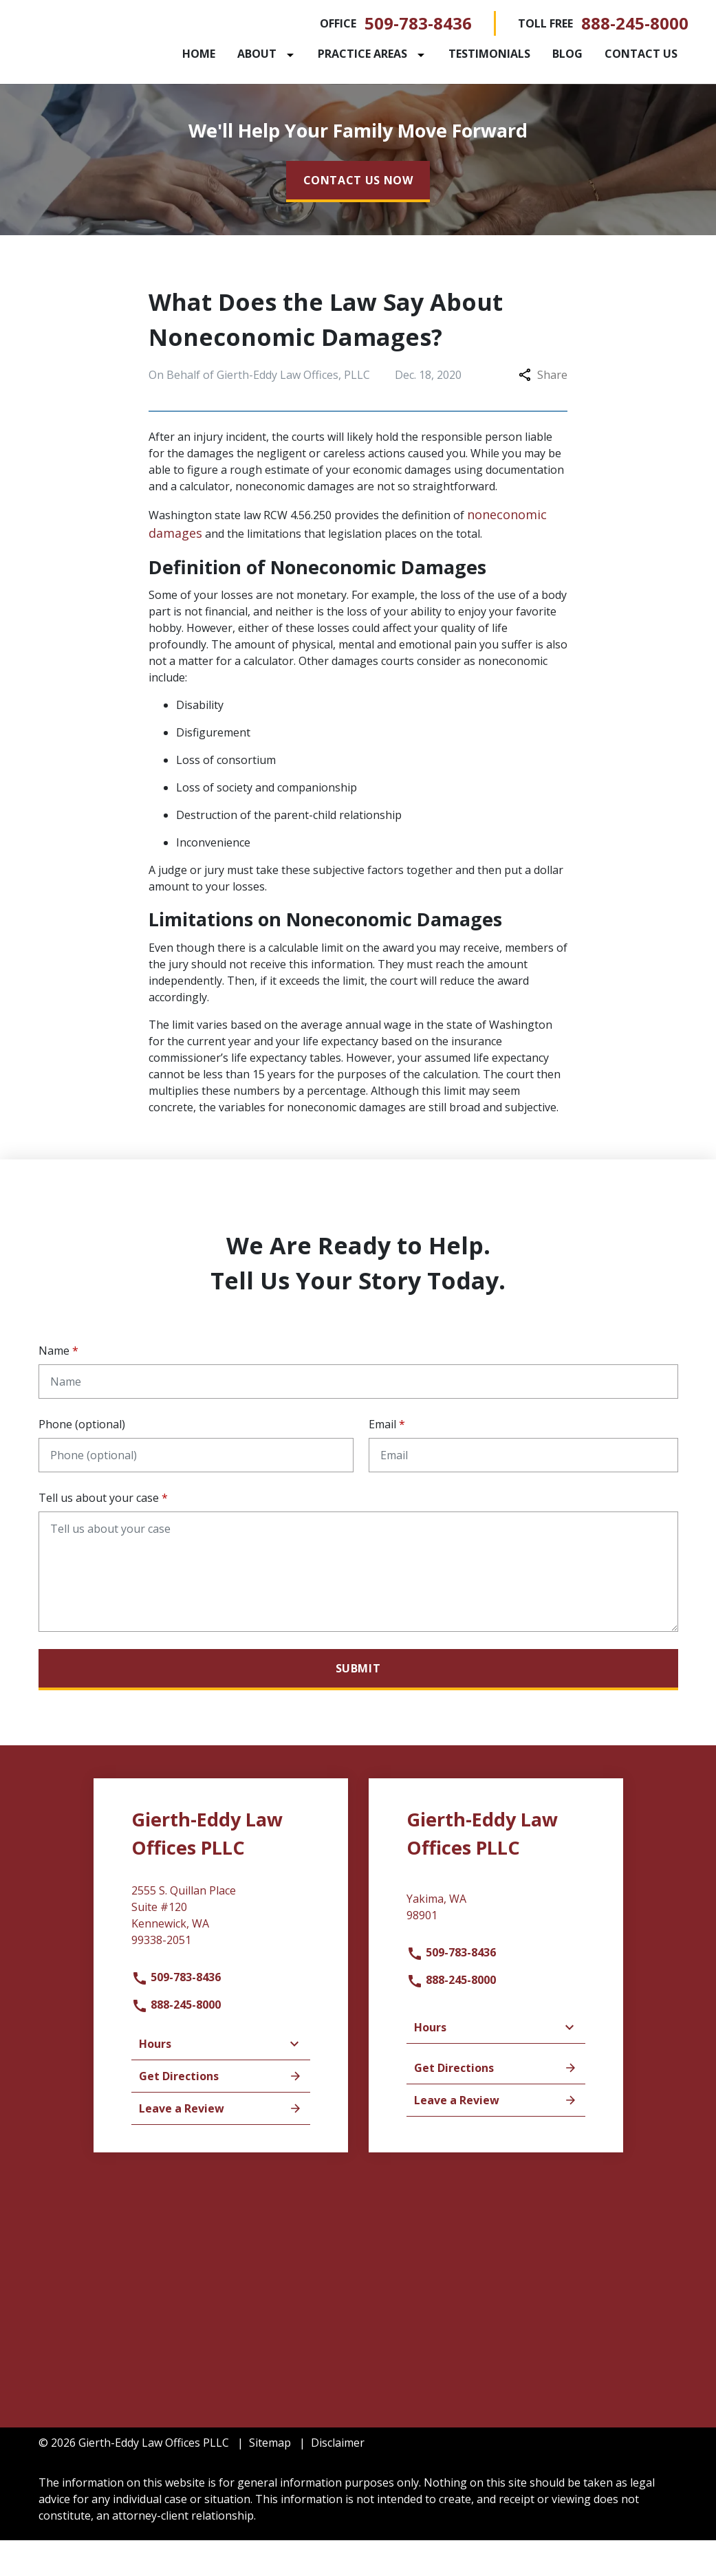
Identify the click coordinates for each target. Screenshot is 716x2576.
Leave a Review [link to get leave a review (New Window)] (221, 2144)
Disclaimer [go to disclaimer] (338, 2478)
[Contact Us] (268, 91)
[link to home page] (124, 58)
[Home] (248, 53)
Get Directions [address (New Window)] (221, 2112)
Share (543, 410)
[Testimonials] (539, 53)
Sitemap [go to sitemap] (270, 2478)
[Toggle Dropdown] (342, 54)
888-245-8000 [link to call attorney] (634, 23)
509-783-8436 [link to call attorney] (418, 23)
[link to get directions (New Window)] (220, 1956)
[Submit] (358, 1705)
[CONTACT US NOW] (358, 217)
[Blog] (617, 53)
